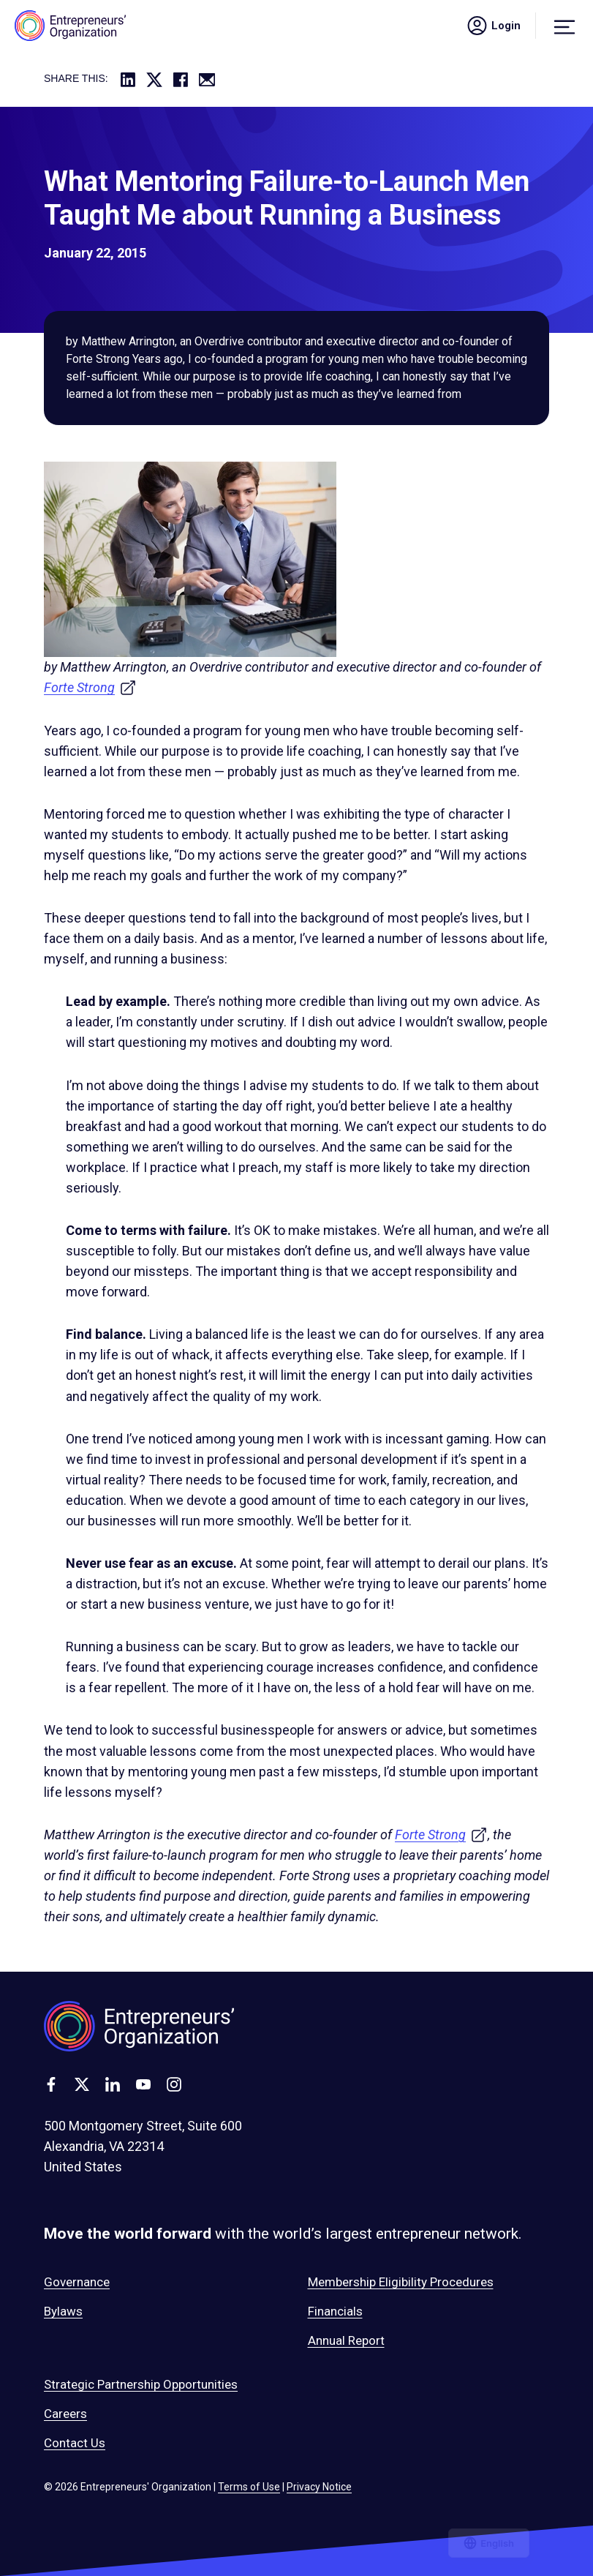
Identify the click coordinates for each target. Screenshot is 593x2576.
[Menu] (564, 25)
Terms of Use (249, 2487)
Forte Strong (90, 687)
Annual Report (346, 2340)
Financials (335, 2311)
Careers (65, 2413)
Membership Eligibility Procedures (401, 2282)
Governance (77, 2282)
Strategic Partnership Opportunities (141, 2384)
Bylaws (63, 2311)
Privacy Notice (319, 2487)
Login (493, 25)
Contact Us (74, 2443)
